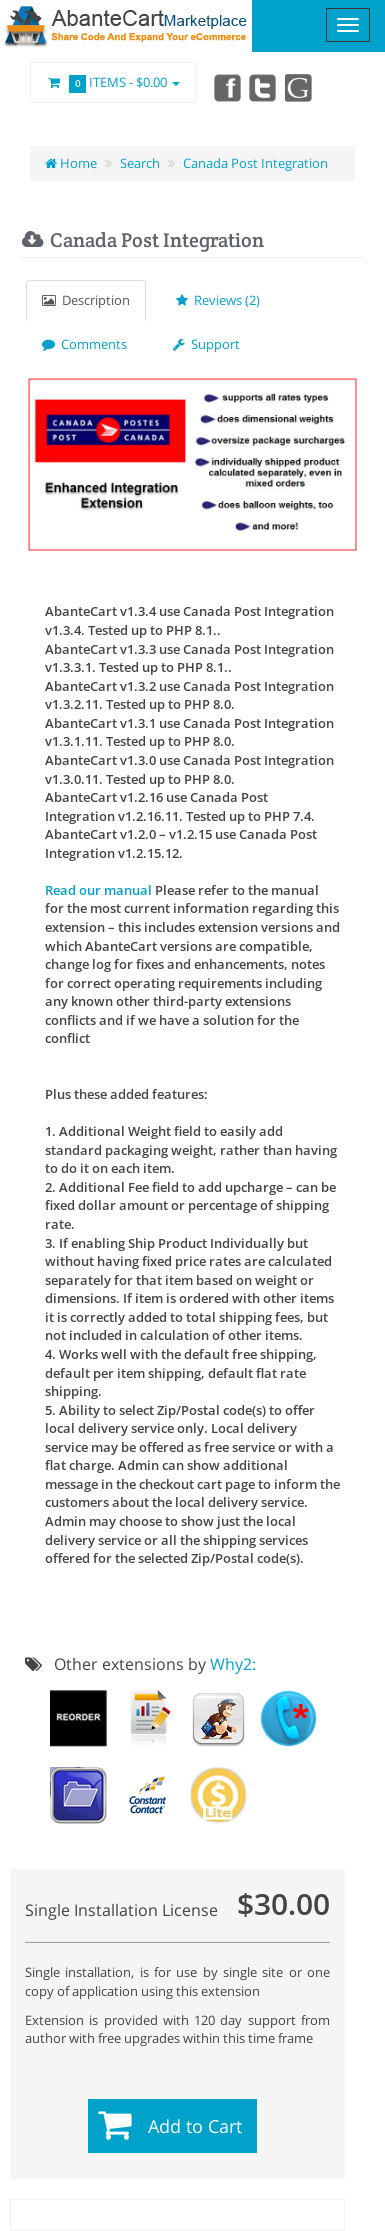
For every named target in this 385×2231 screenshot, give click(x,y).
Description (86, 300)
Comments (84, 344)
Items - (113, 83)
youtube (300, 87)
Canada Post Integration (255, 163)
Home (71, 163)
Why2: (233, 1664)
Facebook (226, 87)
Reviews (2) (218, 300)
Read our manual (98, 890)
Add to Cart (195, 2126)
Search (140, 163)
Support (206, 344)
